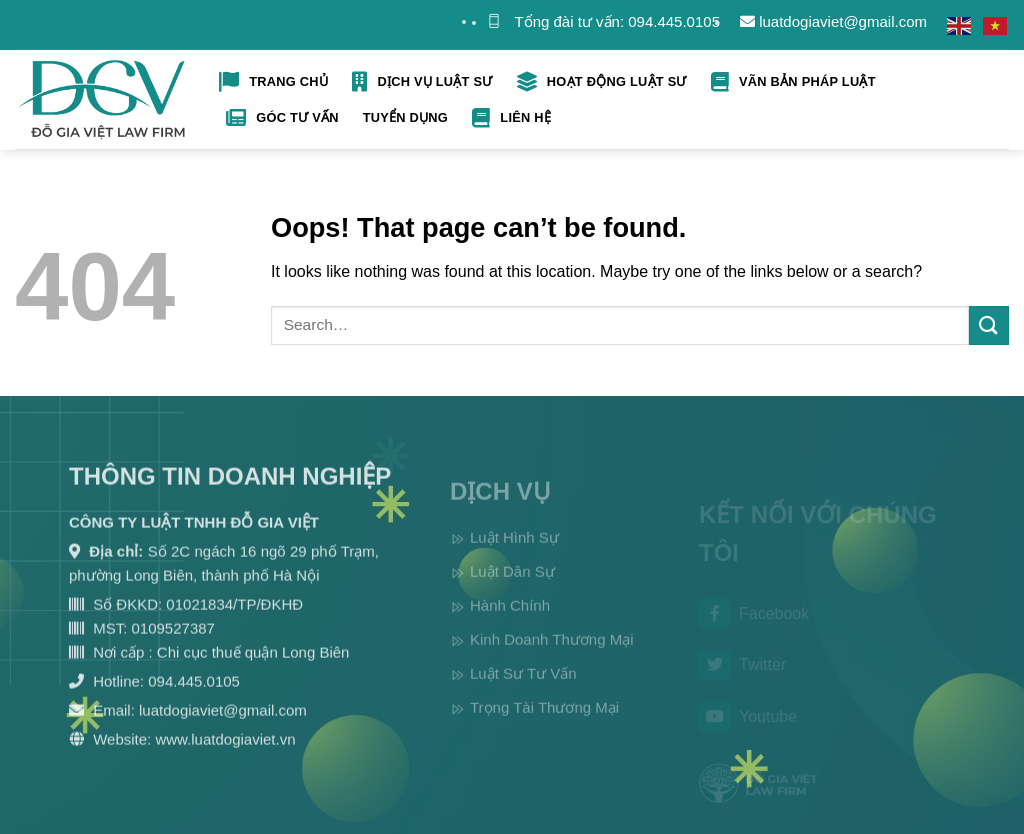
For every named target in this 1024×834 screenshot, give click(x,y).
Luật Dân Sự (512, 587)
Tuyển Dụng (405, 117)
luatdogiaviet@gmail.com (833, 21)
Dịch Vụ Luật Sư (422, 82)
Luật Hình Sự (514, 553)
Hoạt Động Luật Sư (602, 82)
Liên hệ (511, 118)
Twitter (742, 676)
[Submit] (989, 325)
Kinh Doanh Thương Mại (551, 655)
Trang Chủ (273, 82)
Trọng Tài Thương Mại (544, 723)
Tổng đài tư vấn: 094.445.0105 (617, 21)
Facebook (754, 625)
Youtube (748, 728)
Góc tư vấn (282, 118)
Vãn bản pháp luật (793, 82)
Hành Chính (510, 621)
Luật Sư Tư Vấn (523, 689)
